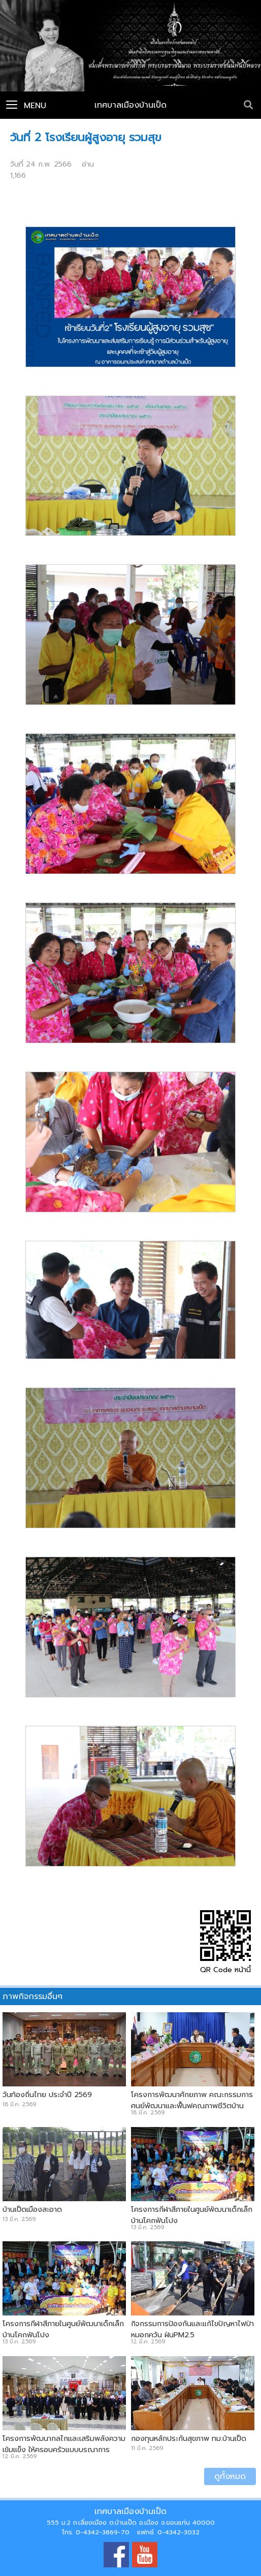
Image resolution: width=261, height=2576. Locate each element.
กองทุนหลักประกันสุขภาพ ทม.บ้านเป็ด (188, 2438)
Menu (26, 106)
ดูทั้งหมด (230, 2476)
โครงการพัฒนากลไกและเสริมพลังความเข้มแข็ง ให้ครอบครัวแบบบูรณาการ (64, 2444)
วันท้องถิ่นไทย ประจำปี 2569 (47, 2094)
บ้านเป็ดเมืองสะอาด (32, 2209)
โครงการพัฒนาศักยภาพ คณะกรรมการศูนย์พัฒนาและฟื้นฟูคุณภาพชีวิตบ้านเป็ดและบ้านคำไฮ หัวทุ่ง (192, 2105)
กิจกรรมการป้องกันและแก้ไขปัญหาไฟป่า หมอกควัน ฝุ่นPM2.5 (192, 2329)
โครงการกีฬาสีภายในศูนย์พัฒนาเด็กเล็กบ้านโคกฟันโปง (191, 2215)
